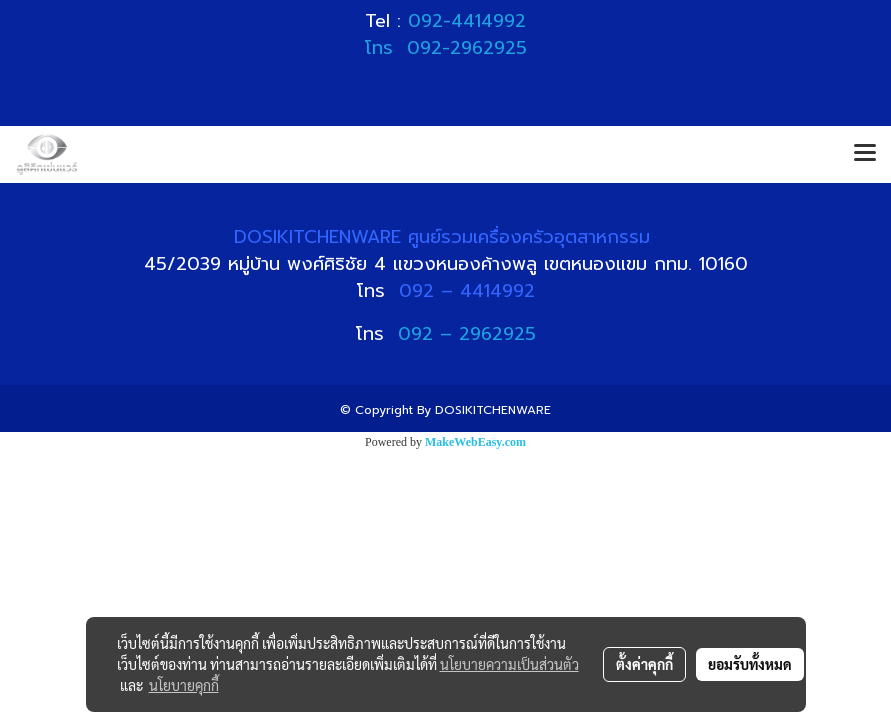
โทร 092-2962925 (446, 48)
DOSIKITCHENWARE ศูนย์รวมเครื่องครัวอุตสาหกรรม (445, 237)
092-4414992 (467, 21)
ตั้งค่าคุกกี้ (644, 664)
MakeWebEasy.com (475, 442)
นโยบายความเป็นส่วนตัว (509, 664)
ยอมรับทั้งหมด (750, 664)
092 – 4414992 (467, 291)
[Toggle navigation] (865, 154)
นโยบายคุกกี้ (184, 685)
